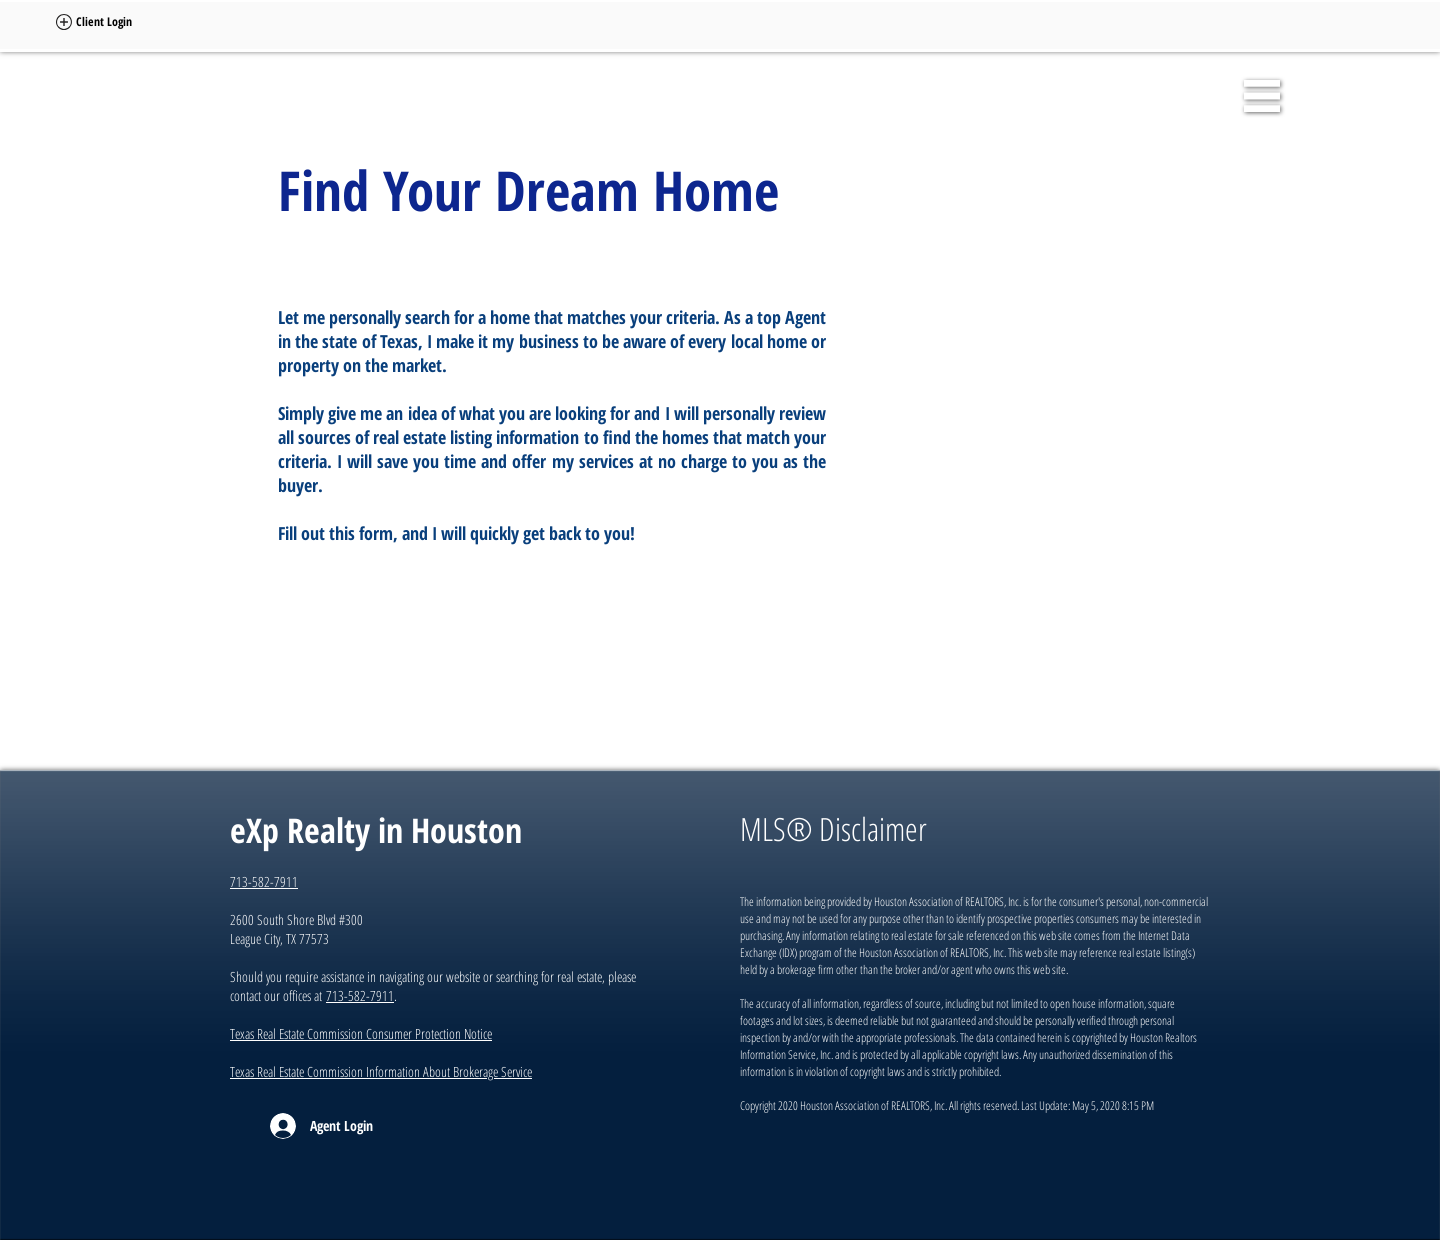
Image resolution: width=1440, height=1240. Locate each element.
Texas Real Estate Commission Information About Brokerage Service (381, 1071)
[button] (1262, 96)
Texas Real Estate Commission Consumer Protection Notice (361, 1033)
